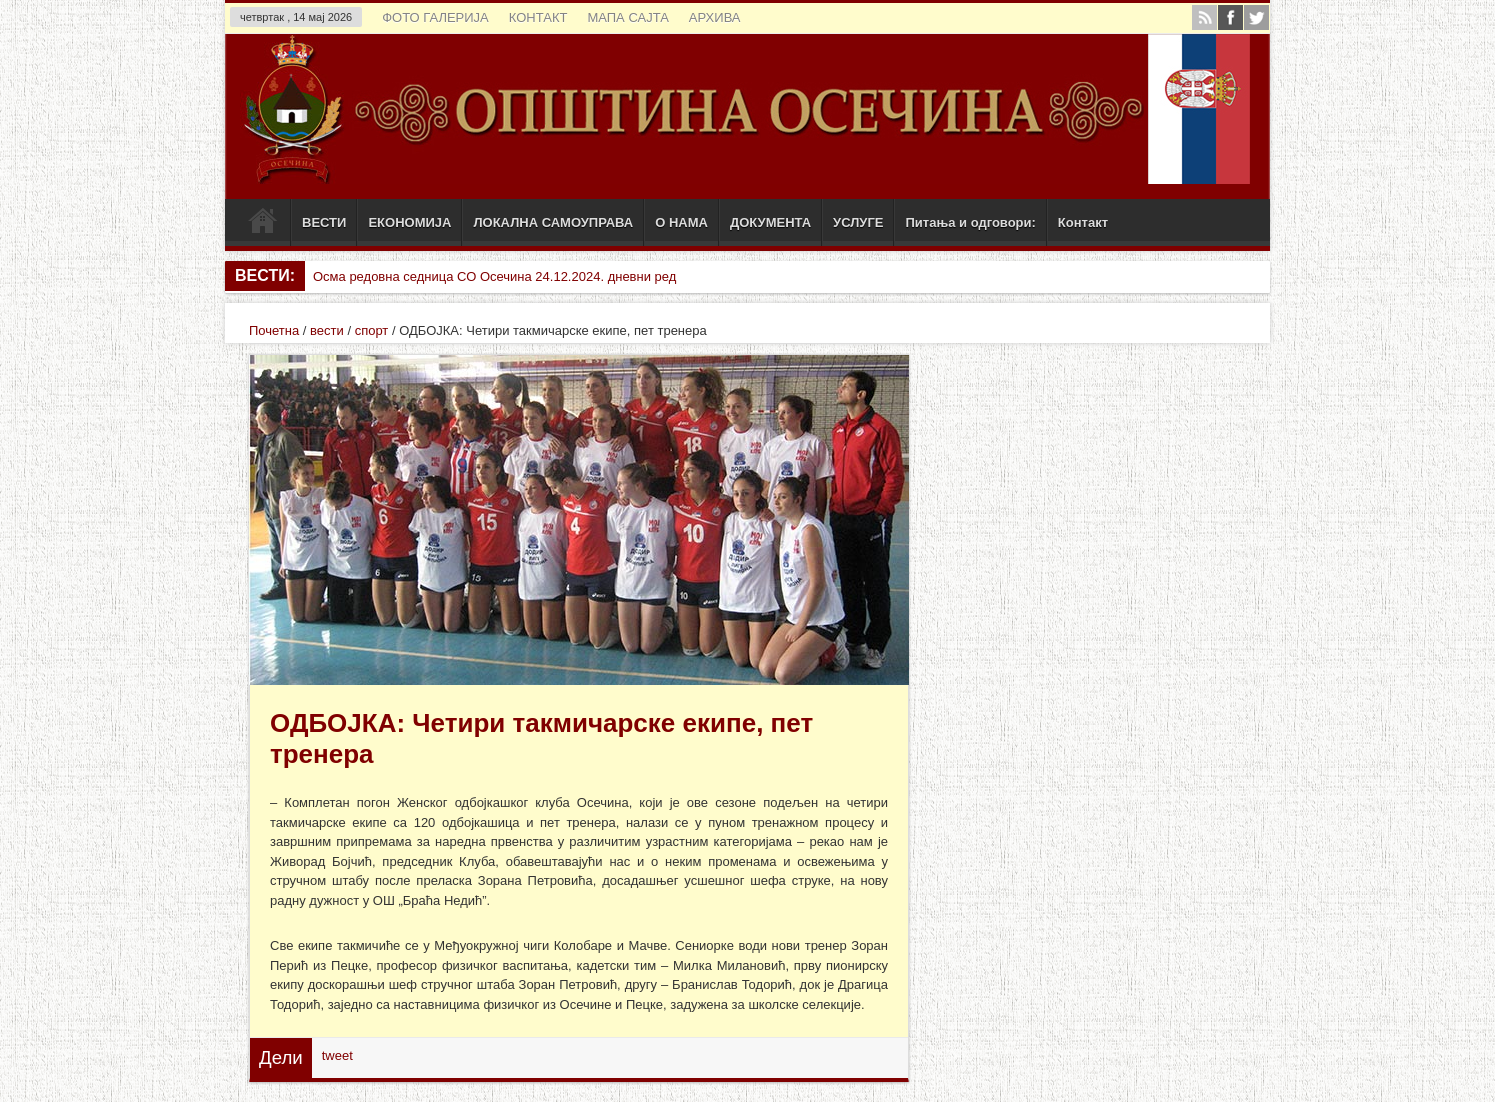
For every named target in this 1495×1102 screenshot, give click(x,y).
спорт (372, 330)
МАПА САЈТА (627, 17)
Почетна (274, 330)
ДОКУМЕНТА (770, 222)
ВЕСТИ (324, 222)
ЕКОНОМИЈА (409, 222)
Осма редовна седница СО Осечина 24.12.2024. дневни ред (494, 276)
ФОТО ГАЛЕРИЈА (435, 17)
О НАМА (681, 222)
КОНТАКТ (538, 17)
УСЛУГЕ (858, 222)
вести (327, 330)
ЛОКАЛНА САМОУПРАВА (553, 222)
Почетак (262, 225)
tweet (337, 1055)
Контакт (1083, 222)
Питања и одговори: (970, 222)
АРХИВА (715, 17)
